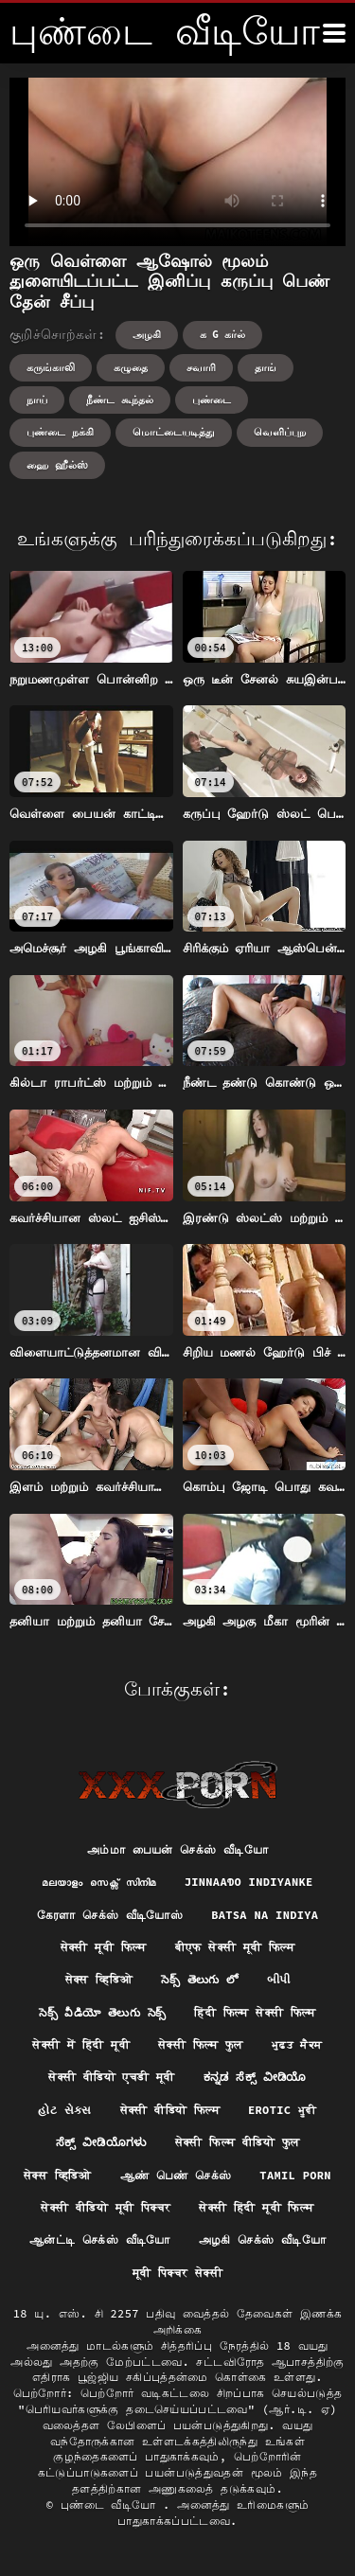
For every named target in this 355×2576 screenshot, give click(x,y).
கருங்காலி (51, 367)
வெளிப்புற (280, 431)
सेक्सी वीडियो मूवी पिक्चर (105, 2207)
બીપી (279, 1979)
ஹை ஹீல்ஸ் (57, 464)
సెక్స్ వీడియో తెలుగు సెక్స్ (102, 2012)
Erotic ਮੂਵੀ (282, 2110)
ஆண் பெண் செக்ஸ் (176, 2175)
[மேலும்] (334, 33)
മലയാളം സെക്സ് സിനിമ (98, 1881)
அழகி (147, 334)
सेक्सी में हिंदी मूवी (80, 2044)
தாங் (265, 367)
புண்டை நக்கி (60, 431)
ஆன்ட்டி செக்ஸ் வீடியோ (99, 2239)
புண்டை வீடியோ (112, 2504)
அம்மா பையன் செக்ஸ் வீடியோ (177, 1849)
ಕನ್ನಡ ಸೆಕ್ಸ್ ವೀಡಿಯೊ (255, 2077)
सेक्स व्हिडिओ (99, 1979)
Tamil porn (295, 2175)
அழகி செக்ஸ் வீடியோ (262, 2239)
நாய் (37, 399)
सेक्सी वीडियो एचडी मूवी (111, 2077)
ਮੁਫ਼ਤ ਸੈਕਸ (297, 2044)
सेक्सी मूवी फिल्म (104, 1947)
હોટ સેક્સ (64, 2110)
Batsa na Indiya (264, 1915)
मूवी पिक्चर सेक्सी (177, 2272)
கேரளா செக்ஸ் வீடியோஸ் (110, 1915)
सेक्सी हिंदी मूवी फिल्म (256, 2207)
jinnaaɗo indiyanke (249, 1881)
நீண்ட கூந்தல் (119, 399)
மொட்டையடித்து (174, 431)
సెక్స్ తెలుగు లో (199, 1979)
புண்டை (211, 399)
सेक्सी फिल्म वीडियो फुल (237, 2142)
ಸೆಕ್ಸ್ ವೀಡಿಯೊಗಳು (101, 2142)
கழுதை (131, 367)
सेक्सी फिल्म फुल (200, 2044)
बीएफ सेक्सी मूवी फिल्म (235, 1947)
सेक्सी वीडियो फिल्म (170, 2110)
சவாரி (201, 367)
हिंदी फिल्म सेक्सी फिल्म (255, 2012)
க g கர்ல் (223, 334)
